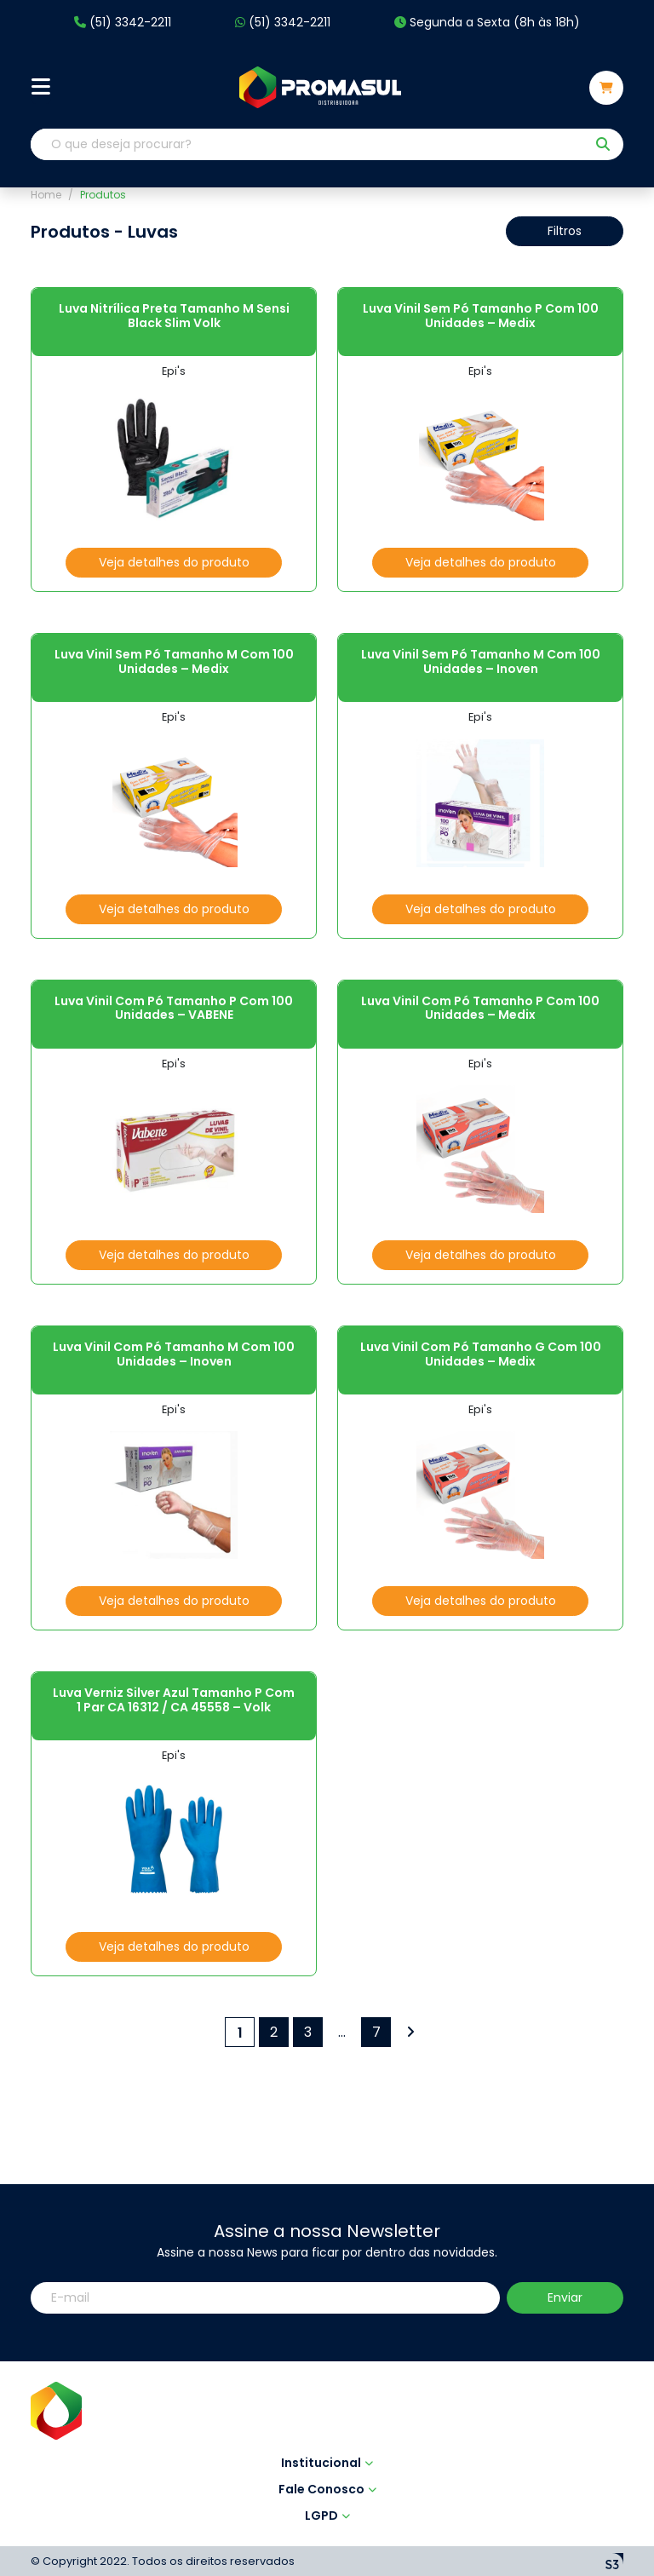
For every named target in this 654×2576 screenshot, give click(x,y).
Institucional (327, 2366)
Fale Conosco (327, 2392)
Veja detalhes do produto (174, 562)
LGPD (327, 2419)
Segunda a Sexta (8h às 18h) (487, 23)
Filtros (565, 230)
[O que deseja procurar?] (308, 144)
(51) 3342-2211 (122, 23)
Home (46, 194)
